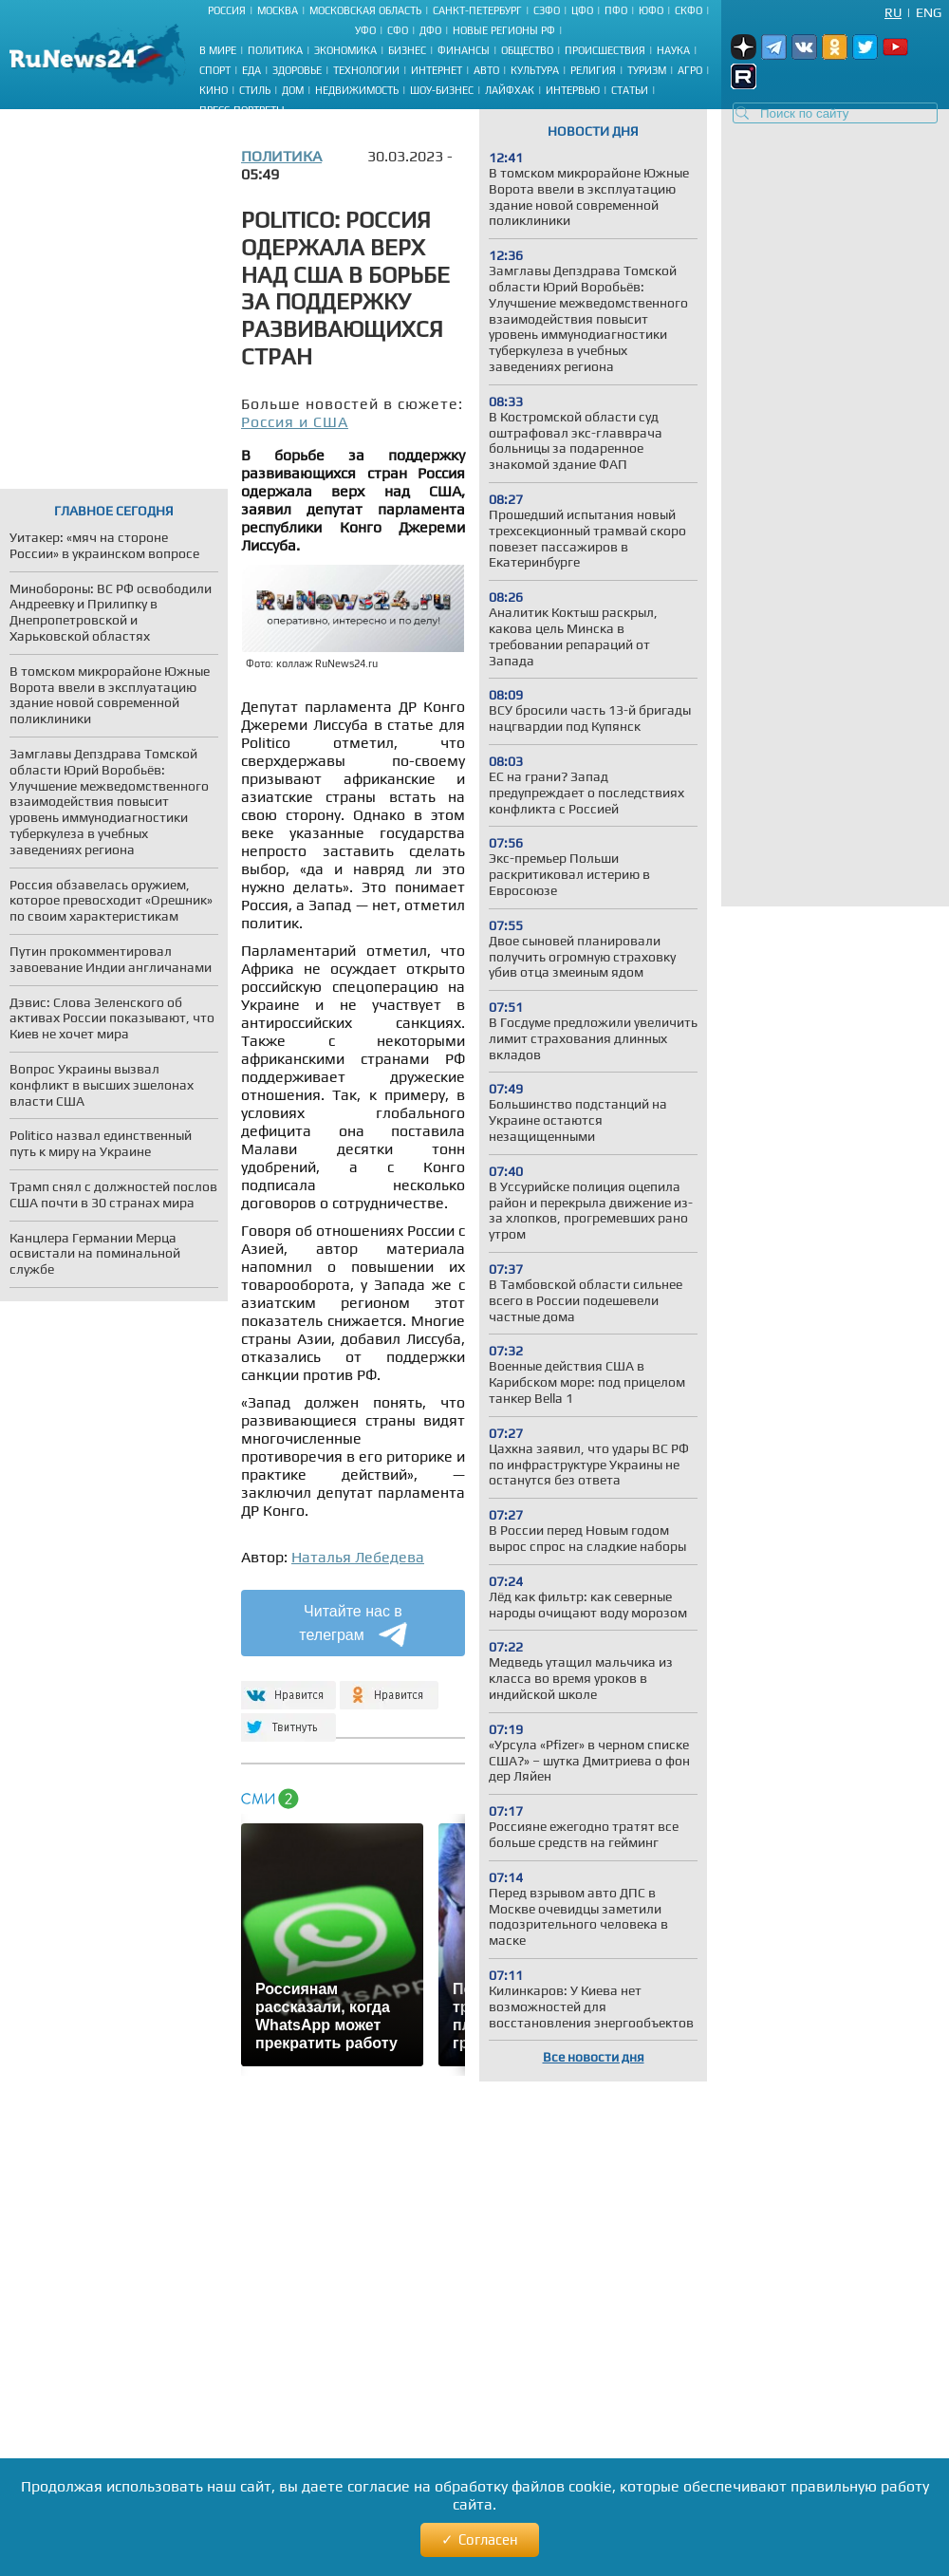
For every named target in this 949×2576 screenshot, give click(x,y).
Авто (486, 70)
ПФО (616, 10)
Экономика (345, 50)
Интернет (436, 70)
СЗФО (546, 10)
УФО (365, 30)
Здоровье (297, 70)
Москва (277, 10)
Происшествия (605, 50)
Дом (293, 90)
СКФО (688, 10)
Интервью (573, 90)
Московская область (365, 10)
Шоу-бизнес (442, 90)
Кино (213, 90)
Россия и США (294, 422)
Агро (690, 70)
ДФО (430, 30)
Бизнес (407, 50)
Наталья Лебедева (357, 1557)
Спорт (215, 70)
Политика (275, 50)
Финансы (463, 50)
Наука (673, 50)
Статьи (629, 90)
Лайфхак (509, 90)
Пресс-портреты (242, 110)
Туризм (646, 70)
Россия (227, 10)
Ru (893, 12)
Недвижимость (357, 90)
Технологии (366, 70)
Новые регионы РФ (504, 30)
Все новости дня (593, 2056)
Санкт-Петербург (477, 10)
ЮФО (651, 10)
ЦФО (582, 10)
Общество (527, 50)
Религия (593, 70)
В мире (217, 50)
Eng (928, 12)
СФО (397, 30)
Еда (251, 70)
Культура (535, 70)
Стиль (254, 90)
